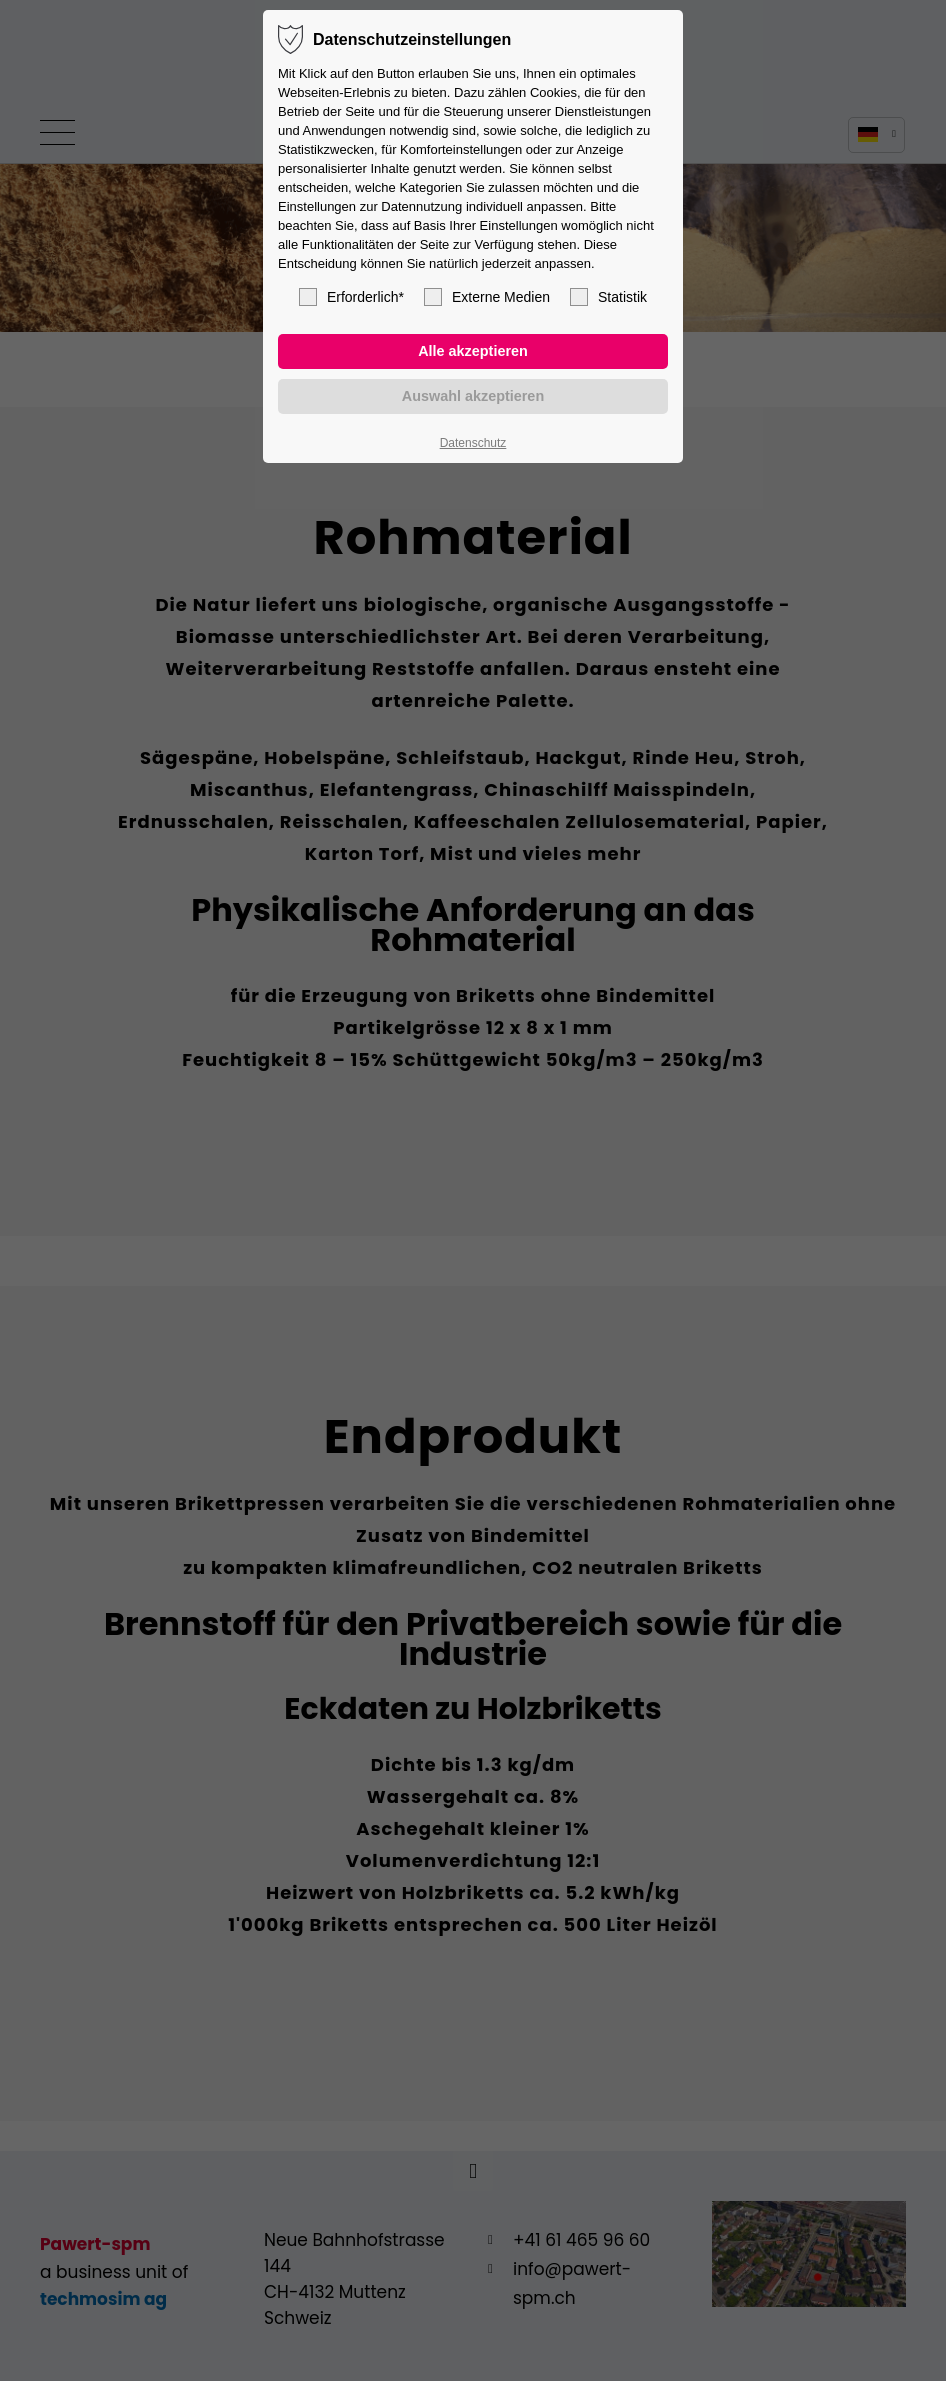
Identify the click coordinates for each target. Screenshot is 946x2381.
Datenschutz (473, 443)
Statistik (608, 297)
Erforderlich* (351, 297)
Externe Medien (487, 297)
